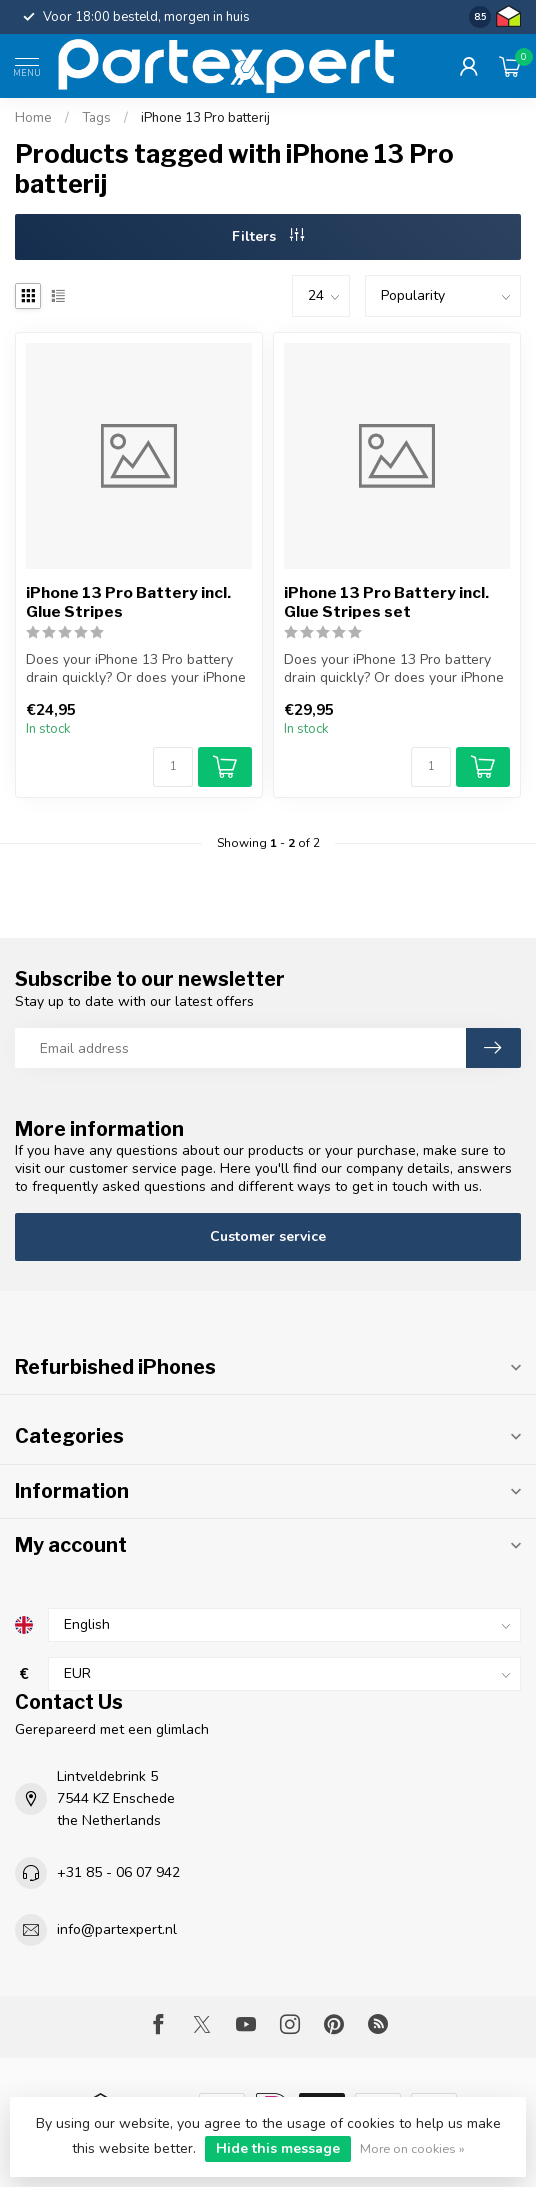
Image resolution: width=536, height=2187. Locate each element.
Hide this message (278, 2148)
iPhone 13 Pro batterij (205, 118)
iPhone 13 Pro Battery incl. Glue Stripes (128, 602)
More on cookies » (412, 2148)
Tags (96, 118)
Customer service (268, 1236)
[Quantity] (173, 767)
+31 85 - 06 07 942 (118, 1872)
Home (33, 118)
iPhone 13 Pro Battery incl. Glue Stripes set (386, 602)
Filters (268, 236)
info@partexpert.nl (117, 1929)
